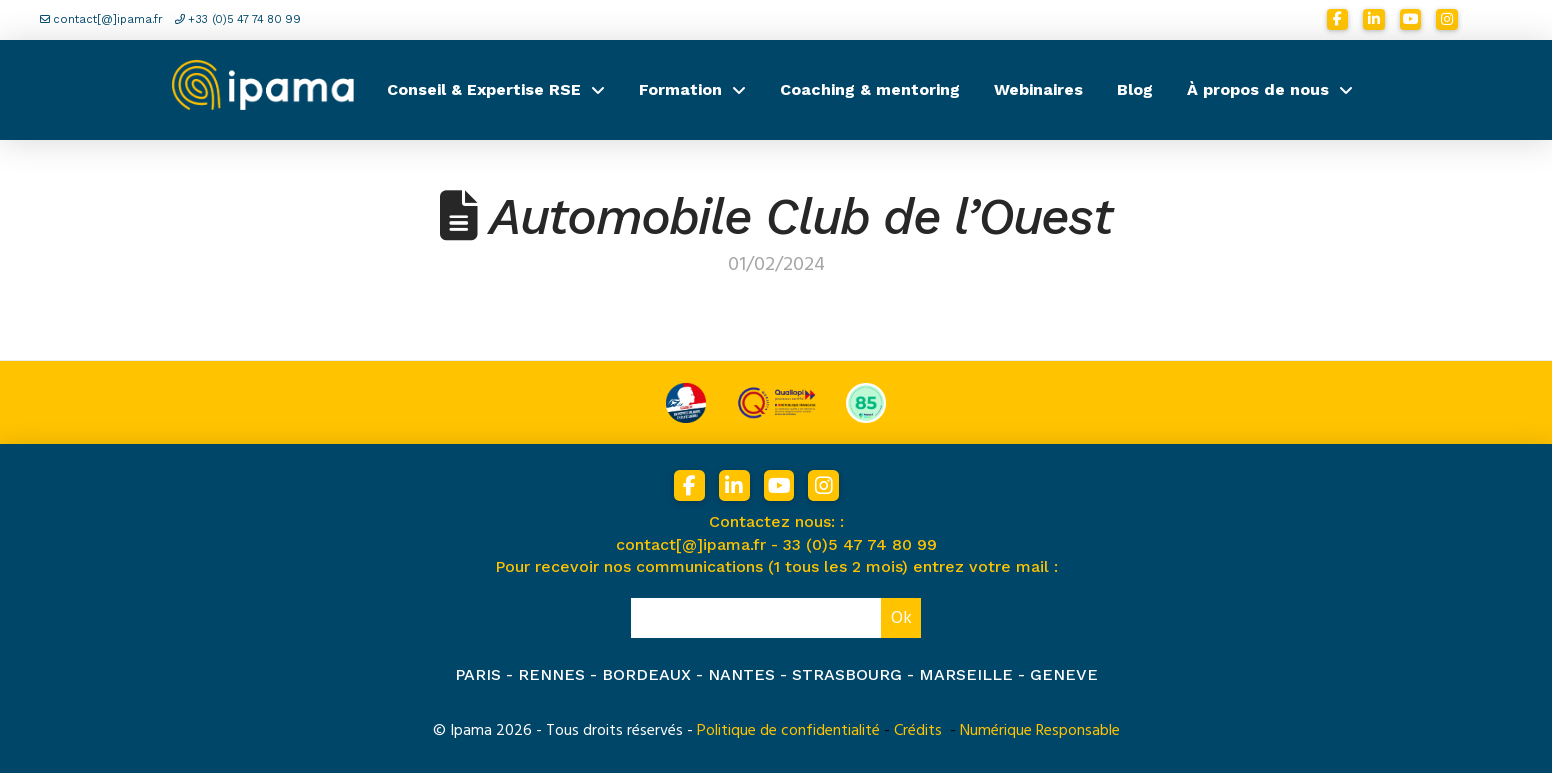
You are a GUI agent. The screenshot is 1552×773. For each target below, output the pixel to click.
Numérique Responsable (1040, 730)
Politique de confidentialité (788, 730)
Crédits (918, 730)
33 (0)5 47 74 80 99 (860, 544)
